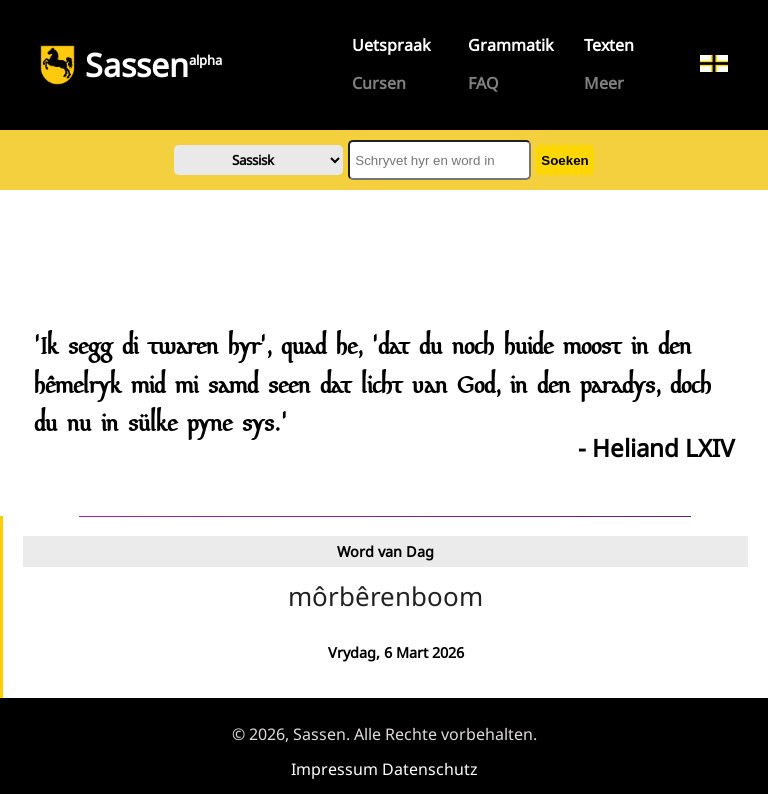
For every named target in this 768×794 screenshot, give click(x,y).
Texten (609, 45)
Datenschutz (430, 769)
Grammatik (511, 45)
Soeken (564, 160)
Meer (604, 83)
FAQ (483, 83)
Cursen (379, 83)
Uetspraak (391, 45)
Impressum (334, 769)
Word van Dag (385, 551)
